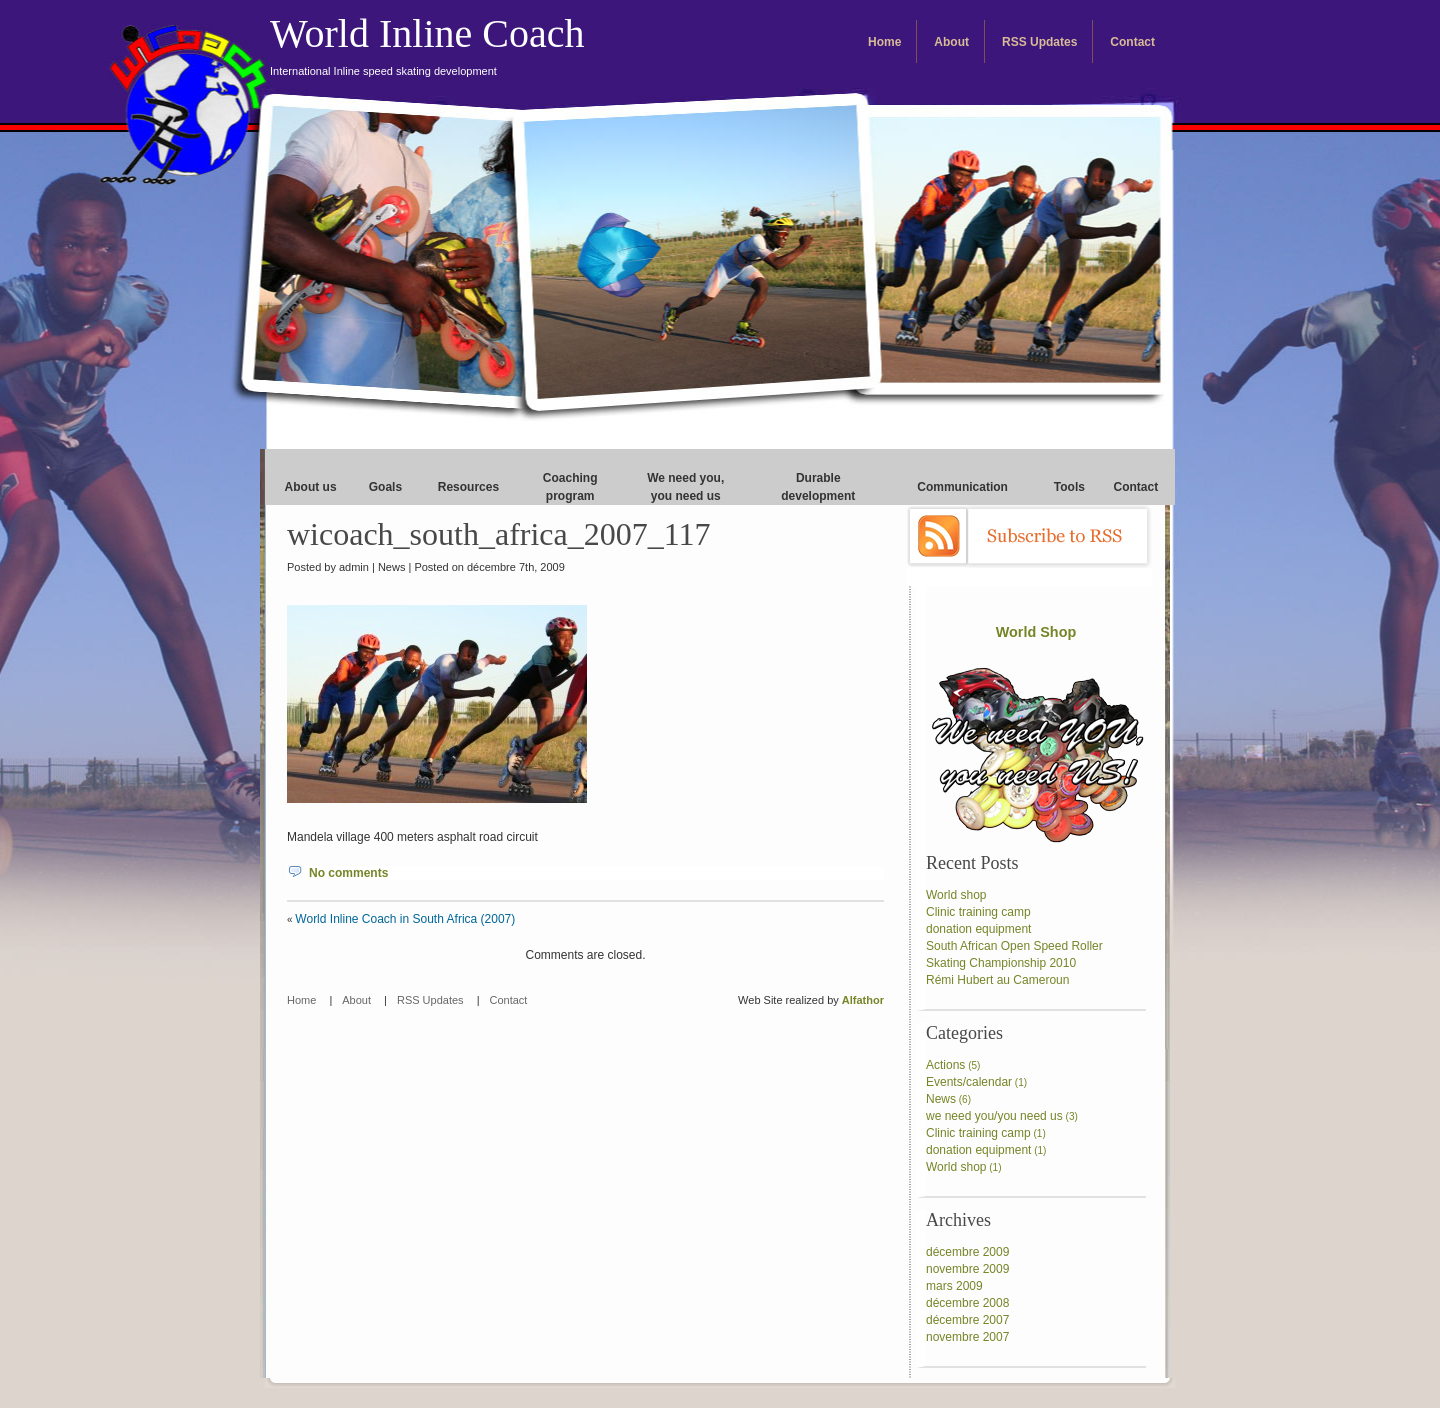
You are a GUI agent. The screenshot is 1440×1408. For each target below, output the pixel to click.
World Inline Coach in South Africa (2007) (405, 919)
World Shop (1036, 632)
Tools (1069, 487)
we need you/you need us (994, 1116)
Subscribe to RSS (1029, 536)
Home (884, 42)
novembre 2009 (967, 1269)
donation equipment (978, 929)
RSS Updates (1039, 42)
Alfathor (863, 1000)
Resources (468, 487)
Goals (385, 487)
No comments (348, 873)
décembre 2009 (967, 1252)
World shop (956, 895)
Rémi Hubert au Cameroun (997, 980)
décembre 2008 (967, 1303)
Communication (962, 487)
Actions (945, 1065)
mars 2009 (954, 1286)
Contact (1132, 42)
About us (311, 487)
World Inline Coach (427, 44)
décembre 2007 (967, 1320)
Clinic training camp (978, 912)
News (392, 567)
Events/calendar (969, 1082)
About (951, 42)
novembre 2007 (967, 1337)
